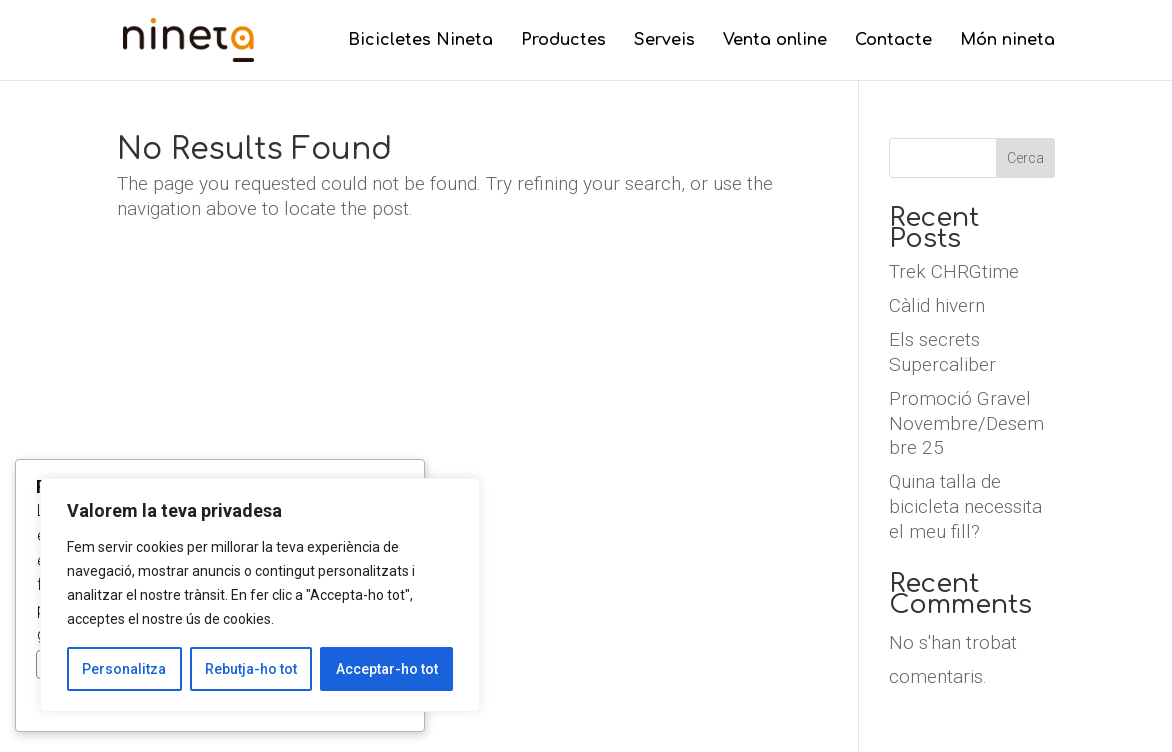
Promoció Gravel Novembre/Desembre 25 (966, 423)
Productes (563, 41)
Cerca (1025, 158)
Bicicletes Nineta (420, 41)
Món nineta (1007, 41)
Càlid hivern (937, 305)
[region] (260, 595)
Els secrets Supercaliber (942, 352)
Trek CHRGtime (954, 271)
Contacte (893, 41)
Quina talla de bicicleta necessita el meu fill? (965, 506)
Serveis (664, 41)
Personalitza (124, 669)
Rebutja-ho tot (251, 669)
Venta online (775, 41)
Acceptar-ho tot (387, 669)
